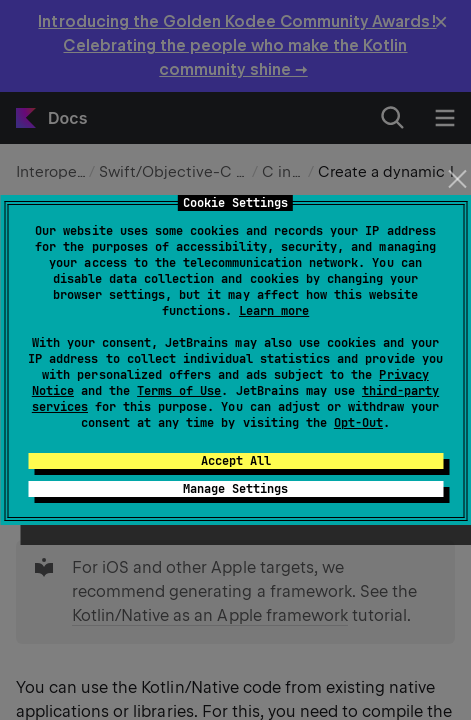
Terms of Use (179, 391)
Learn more (274, 311)
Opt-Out (358, 423)
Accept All (236, 461)
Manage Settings (235, 489)
